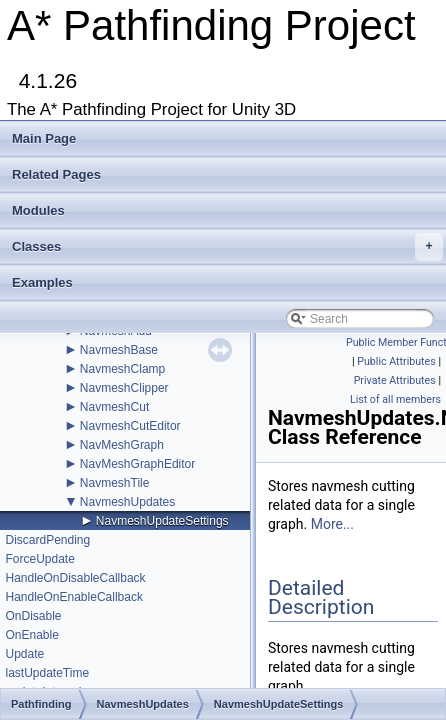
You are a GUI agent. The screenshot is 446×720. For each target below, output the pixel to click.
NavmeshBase (119, 350)
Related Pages (56, 174)
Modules (38, 210)
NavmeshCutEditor (130, 426)
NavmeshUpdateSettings (162, 521)
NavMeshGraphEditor (137, 464)
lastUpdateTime (47, 673)
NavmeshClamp (122, 369)
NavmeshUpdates (127, 502)
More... (332, 524)
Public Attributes (396, 361)
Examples (42, 282)
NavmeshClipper (124, 388)
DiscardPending (47, 540)
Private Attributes (395, 380)
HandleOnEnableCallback (73, 597)
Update (24, 654)
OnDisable (33, 616)
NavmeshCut (114, 407)
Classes (227, 247)
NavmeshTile (115, 483)
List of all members (395, 399)
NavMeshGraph (122, 445)
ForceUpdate (39, 559)
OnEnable (31, 635)
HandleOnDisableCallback (75, 578)
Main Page (44, 138)
